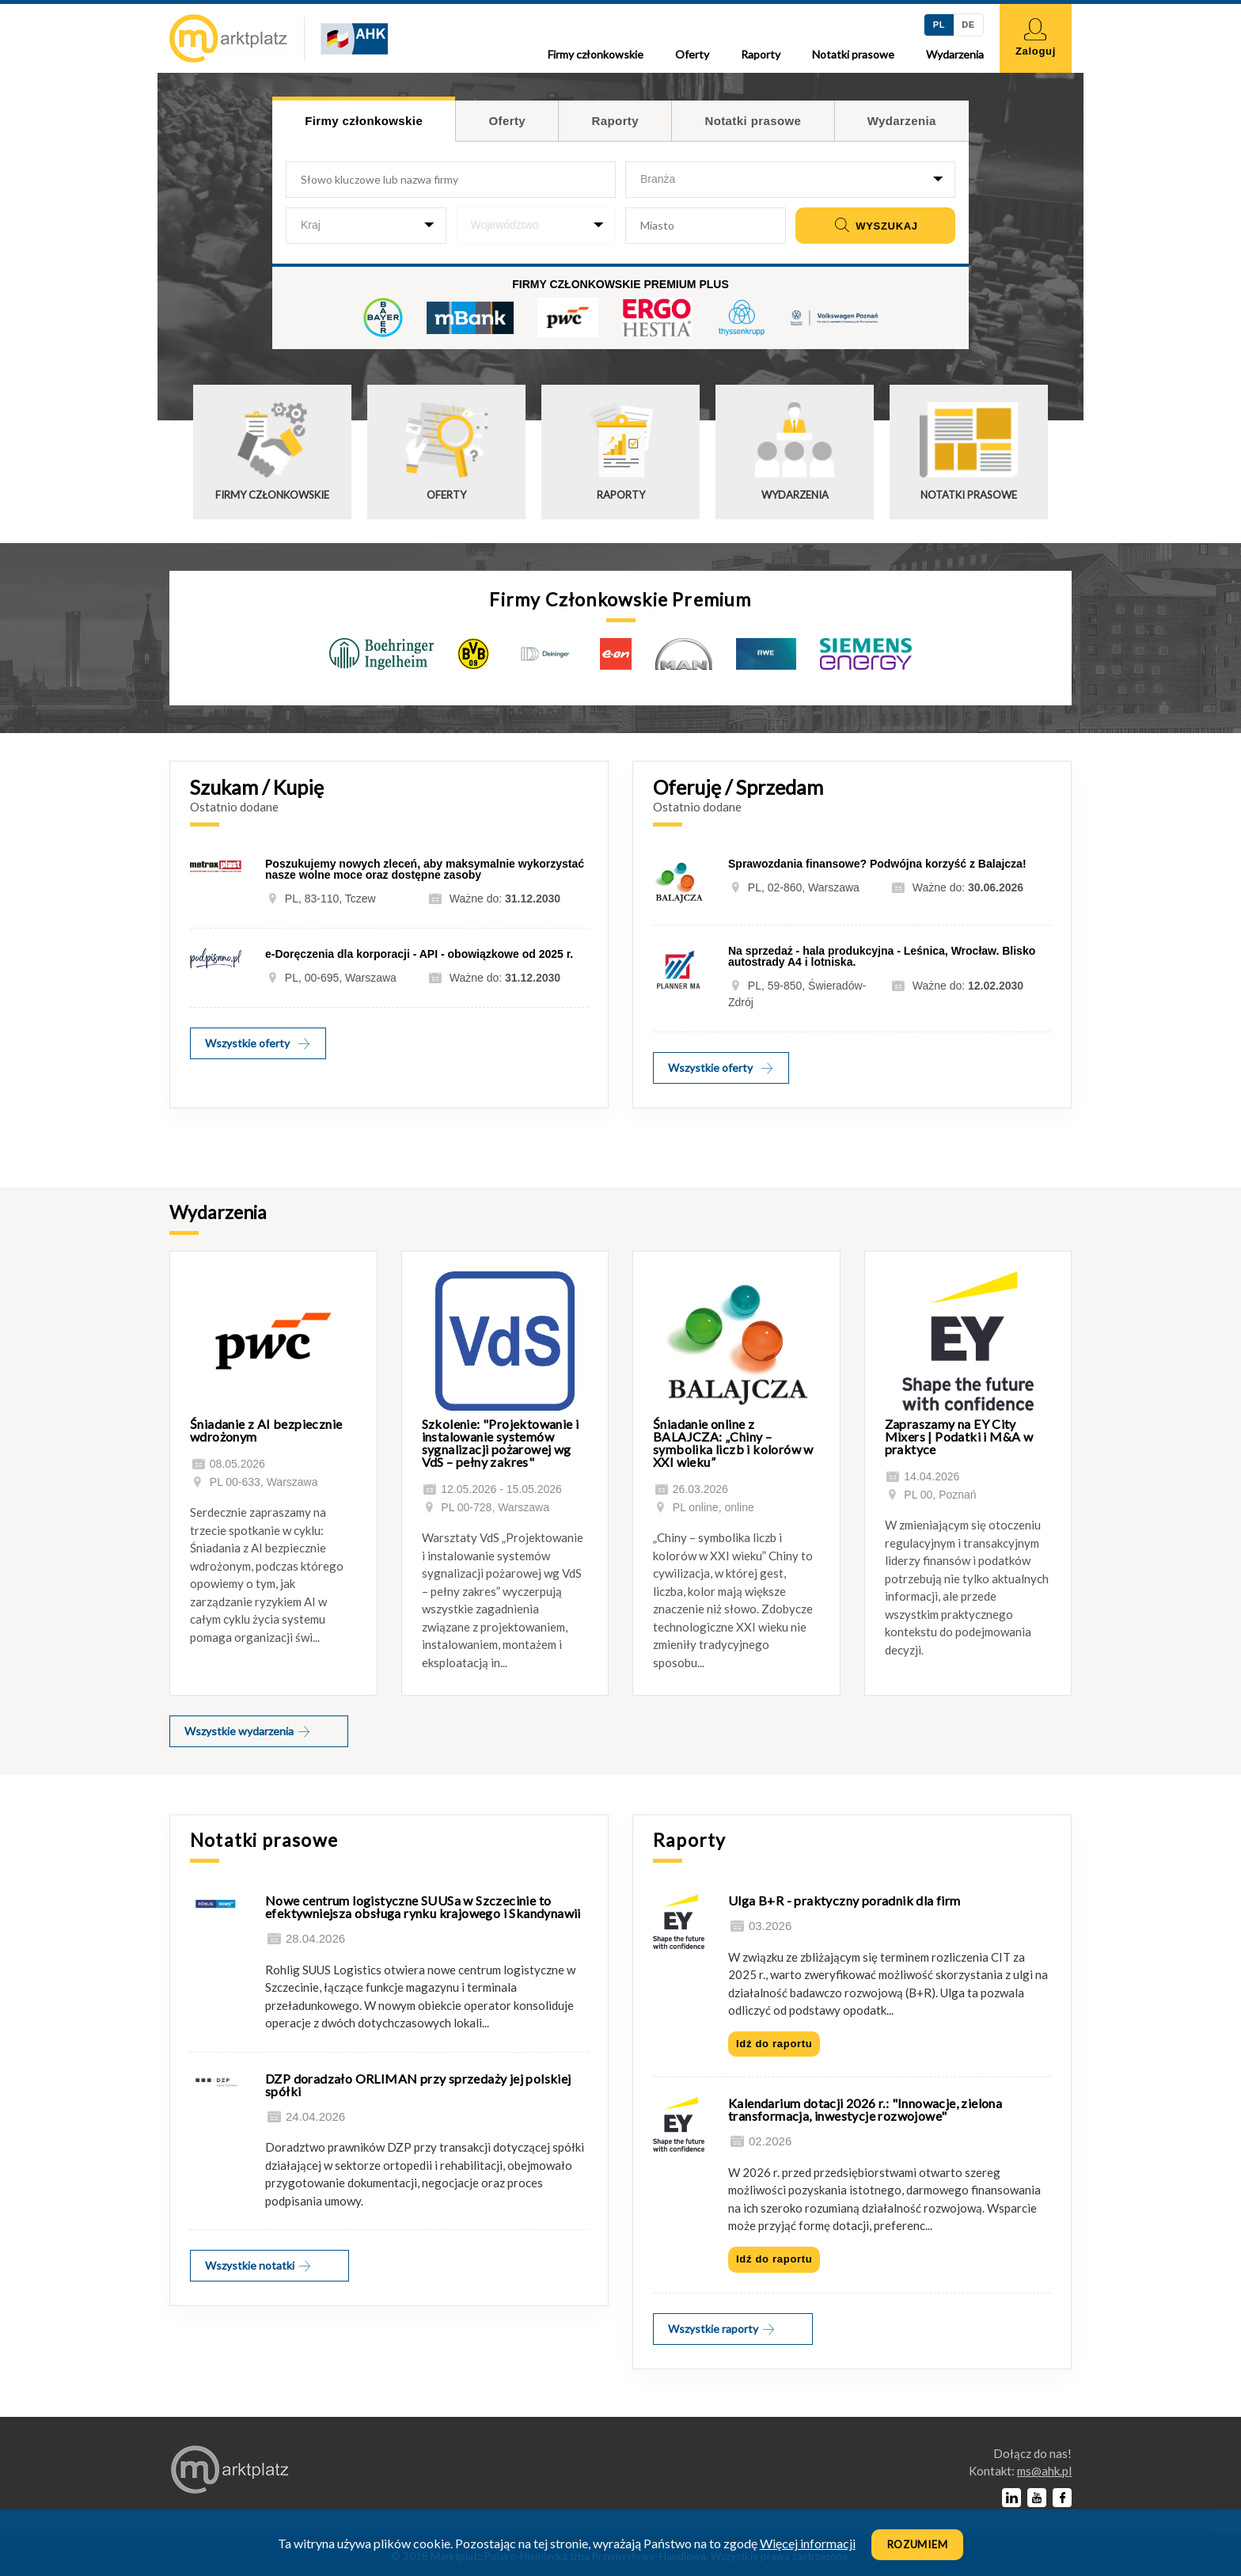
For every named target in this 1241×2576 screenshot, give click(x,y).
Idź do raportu (774, 2044)
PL (939, 24)
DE (968, 24)
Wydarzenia (955, 54)
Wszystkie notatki (259, 2265)
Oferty (692, 54)
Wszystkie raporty (722, 2328)
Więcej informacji (808, 2543)
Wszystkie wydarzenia (248, 1731)
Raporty (760, 54)
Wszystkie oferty (258, 1043)
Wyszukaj (875, 226)
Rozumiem (917, 2544)
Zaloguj (1035, 37)
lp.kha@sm (1044, 2471)
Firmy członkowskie (595, 54)
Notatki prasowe (853, 54)
